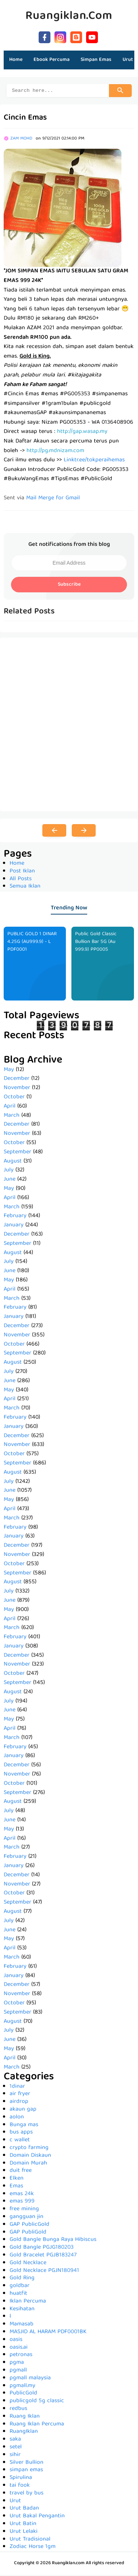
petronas (21, 2356)
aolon (17, 2118)
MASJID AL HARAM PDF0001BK (48, 2333)
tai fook (20, 2487)
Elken (17, 2179)
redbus (18, 2410)
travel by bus (26, 2494)
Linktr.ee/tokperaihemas (94, 461)
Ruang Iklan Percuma (37, 2425)
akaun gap (23, 2110)
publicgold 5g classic (37, 2402)
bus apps (21, 2133)
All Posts (21, 880)
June (9, 1180)
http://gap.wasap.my (82, 433)
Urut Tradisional (30, 2540)
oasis (16, 2341)
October (14, 1098)
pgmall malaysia (30, 2379)
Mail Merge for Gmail (53, 499)
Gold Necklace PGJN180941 (44, 2272)
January (14, 1226)
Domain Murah (28, 2164)
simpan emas (26, 2471)
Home (15, 59)
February (15, 1217)
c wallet (20, 2141)
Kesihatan (22, 2310)
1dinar (17, 2088)
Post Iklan (22, 872)
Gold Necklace (28, 2264)
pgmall (18, 2371)
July (9, 1171)
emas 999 (22, 2202)
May (9, 1071)
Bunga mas (24, 2126)
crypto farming (29, 2149)
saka (15, 2440)
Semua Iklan (25, 887)
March (12, 1117)
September (17, 1153)
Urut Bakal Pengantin (37, 2517)
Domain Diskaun (30, 2157)
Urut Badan (24, 2509)
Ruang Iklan (25, 2418)
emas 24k (22, 2195)
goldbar (19, 2287)
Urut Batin (23, 2525)
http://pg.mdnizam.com (55, 452)
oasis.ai (19, 2348)
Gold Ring (22, 2279)
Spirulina (21, 2479)
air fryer (20, 2095)
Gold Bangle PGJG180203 (42, 2248)
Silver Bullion (26, 2464)
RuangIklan (24, 2433)
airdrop (19, 2103)
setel (16, 2448)
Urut (15, 2502)
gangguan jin (26, 2218)
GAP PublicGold (29, 2226)
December (16, 1080)
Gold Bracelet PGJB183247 (43, 2256)
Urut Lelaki (24, 2533)
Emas (16, 2187)
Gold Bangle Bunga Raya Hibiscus (53, 2241)
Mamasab (21, 2325)
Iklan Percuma (28, 2302)
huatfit (18, 2295)
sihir (15, 2456)
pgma (17, 2364)
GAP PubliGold (28, 2233)
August (13, 1162)
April (9, 1107)
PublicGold (23, 2394)
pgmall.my (22, 2387)
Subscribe (69, 585)
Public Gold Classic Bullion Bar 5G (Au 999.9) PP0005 (96, 943)
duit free (21, 2172)
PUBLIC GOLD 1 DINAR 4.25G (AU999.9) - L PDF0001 (32, 943)
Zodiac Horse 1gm (33, 2548)
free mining (24, 2210)
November (17, 1089)
